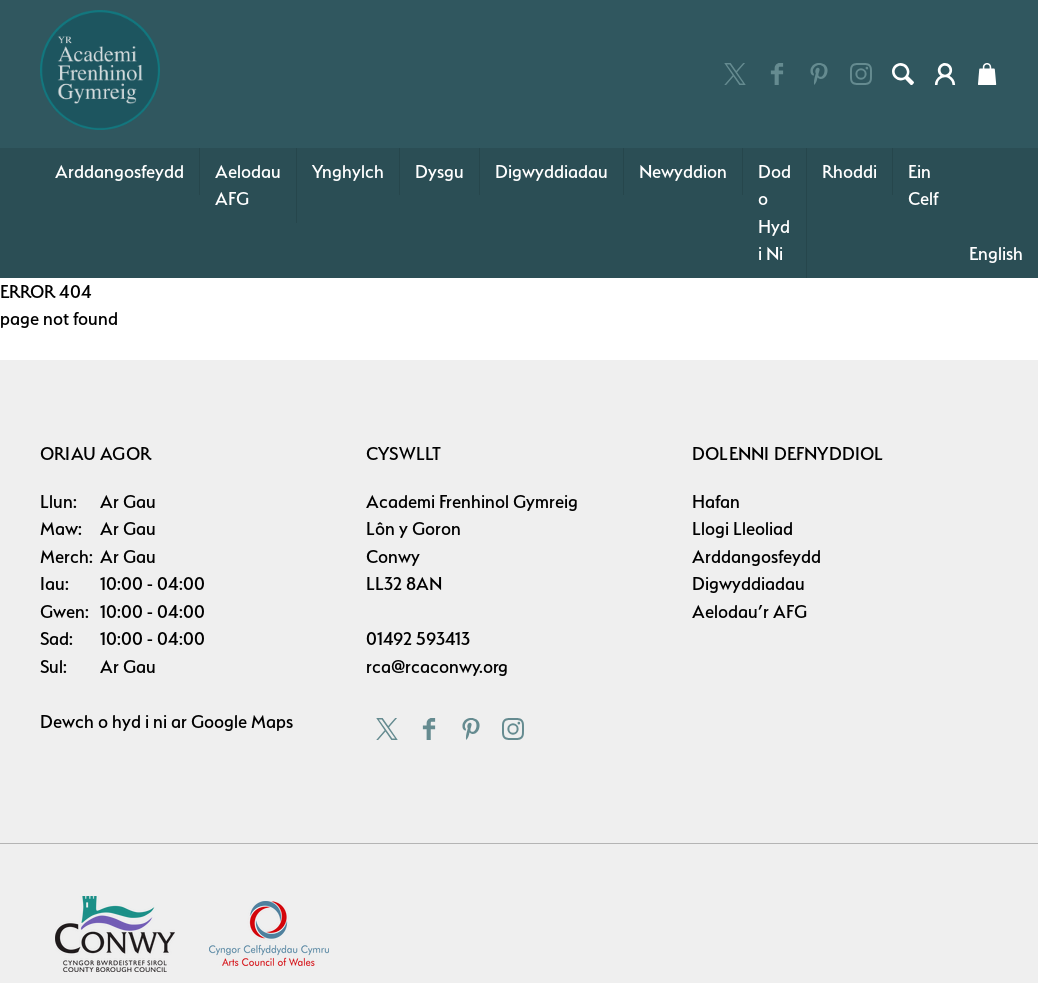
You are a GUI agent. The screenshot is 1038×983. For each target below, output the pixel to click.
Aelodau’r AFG (749, 611)
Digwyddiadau (551, 171)
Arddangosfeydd (119, 171)
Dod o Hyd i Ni (774, 213)
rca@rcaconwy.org (437, 666)
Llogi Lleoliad (742, 528)
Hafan (716, 501)
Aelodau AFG (248, 185)
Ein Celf (923, 185)
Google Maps (242, 721)
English (996, 253)
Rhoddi (849, 171)
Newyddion (683, 171)
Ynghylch (348, 171)
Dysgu (439, 171)
